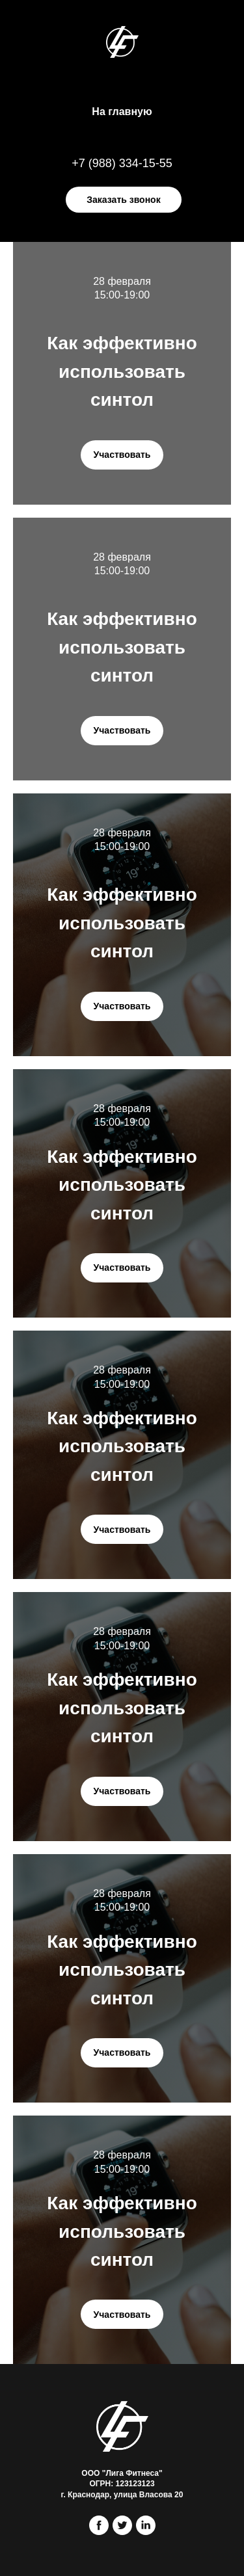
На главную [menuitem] (122, 111)
